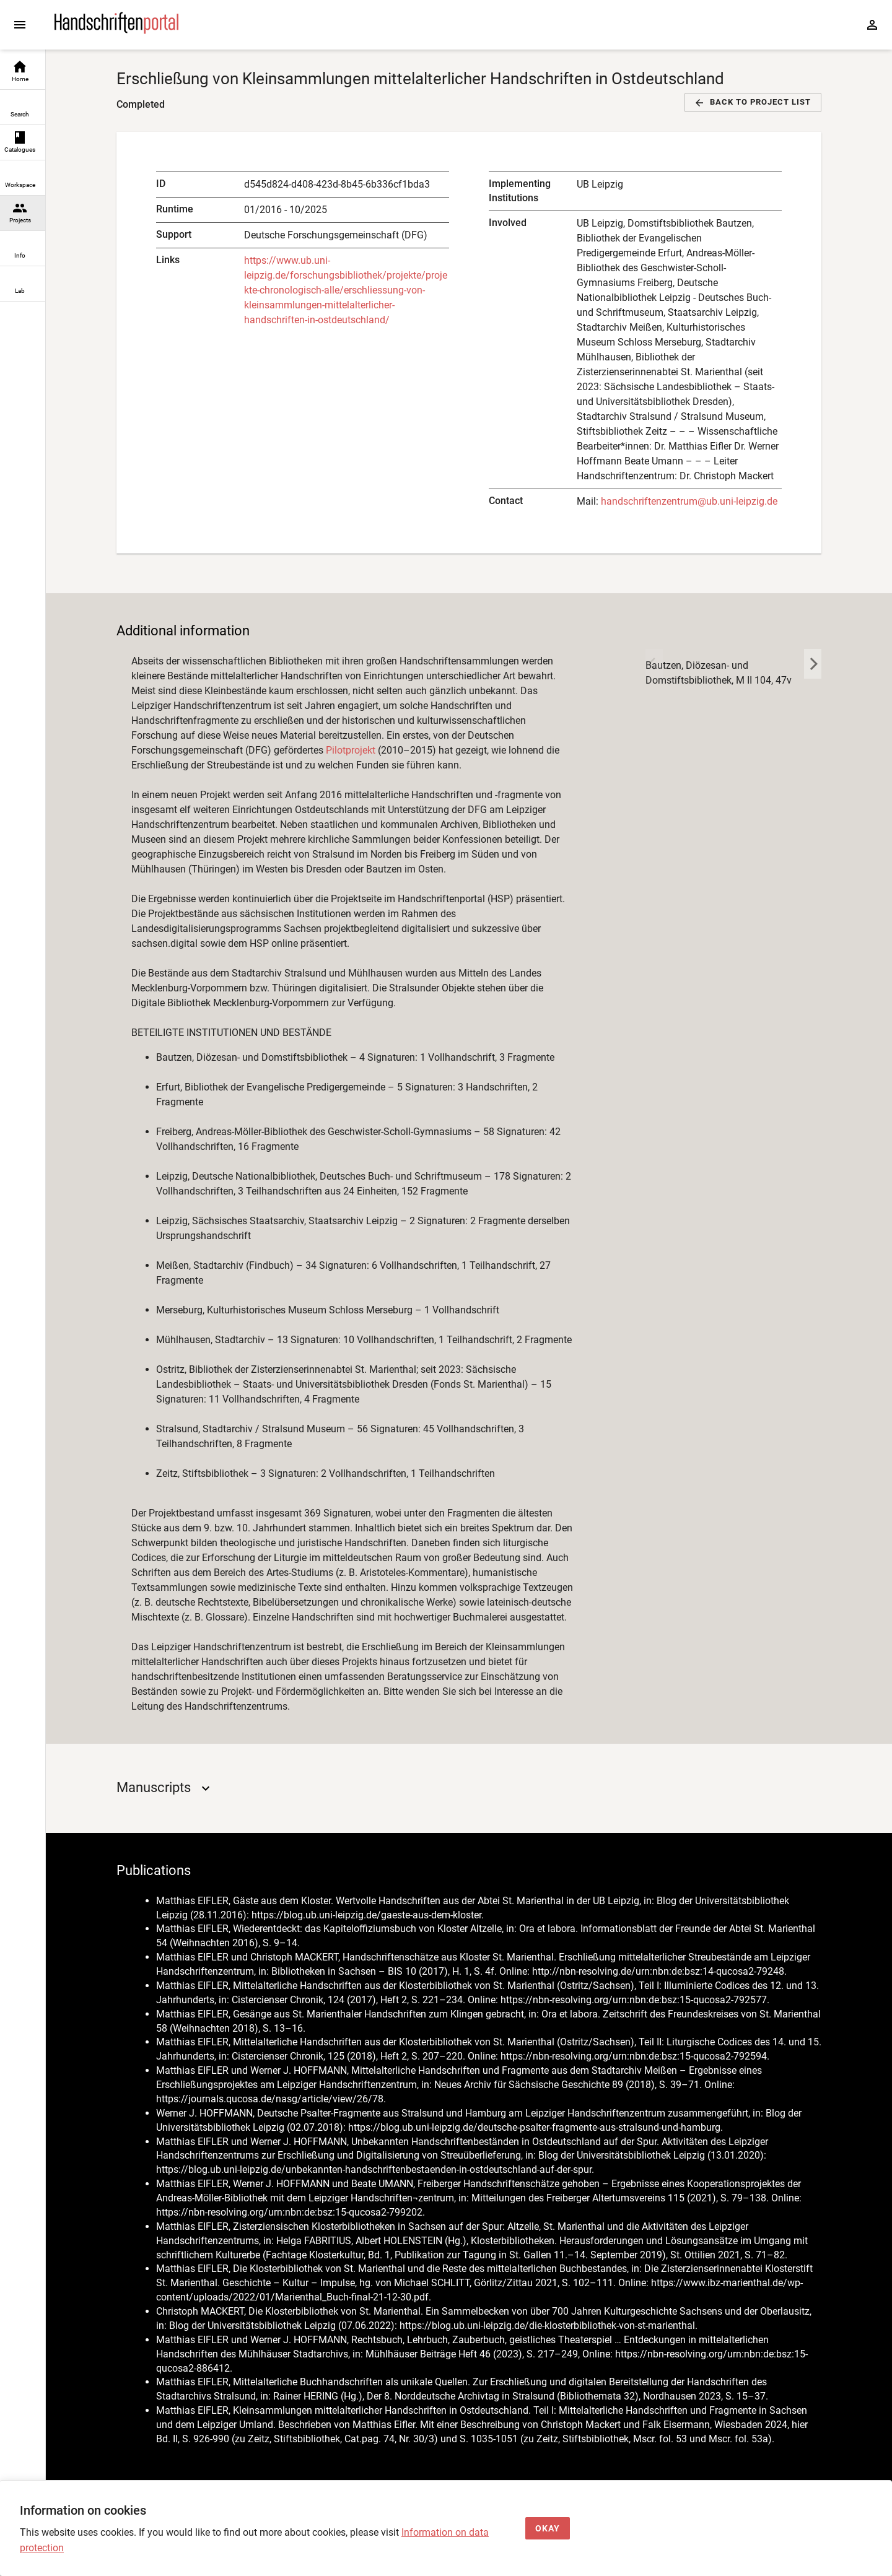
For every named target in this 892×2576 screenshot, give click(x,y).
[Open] (206, 1788)
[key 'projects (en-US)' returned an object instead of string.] (654, 786)
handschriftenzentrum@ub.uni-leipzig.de (689, 501)
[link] (22, 72)
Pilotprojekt (350, 750)
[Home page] (116, 31)
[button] (752, 102)
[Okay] (547, 2528)
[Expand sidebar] (20, 25)
